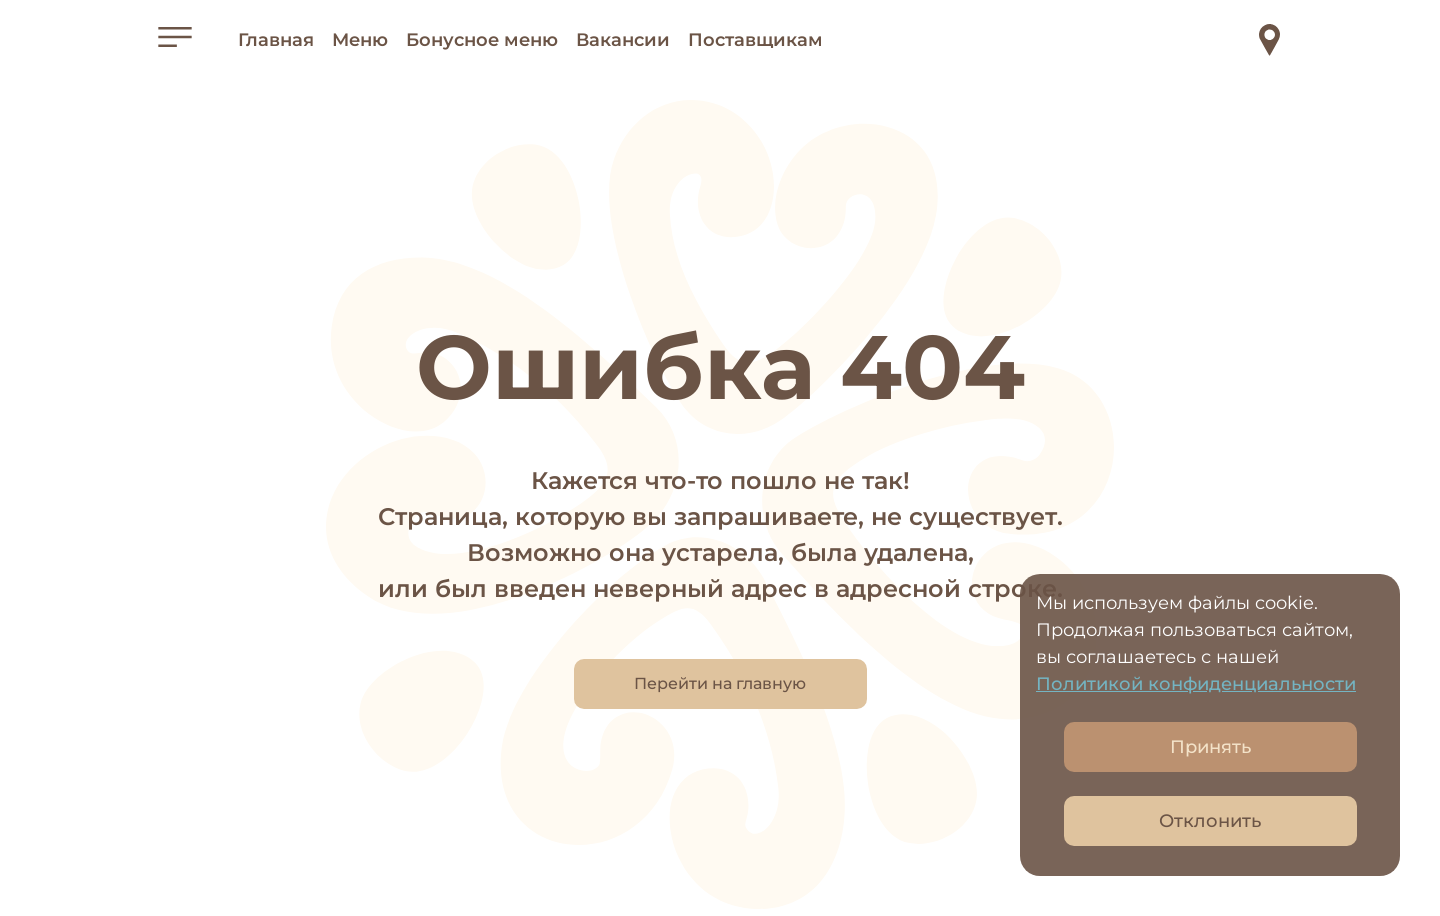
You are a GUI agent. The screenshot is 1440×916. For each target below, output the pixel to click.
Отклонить (1210, 821)
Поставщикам (755, 40)
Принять (1210, 747)
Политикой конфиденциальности (1196, 684)
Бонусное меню (482, 40)
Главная (276, 40)
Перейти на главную (720, 683)
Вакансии (623, 40)
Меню (360, 40)
